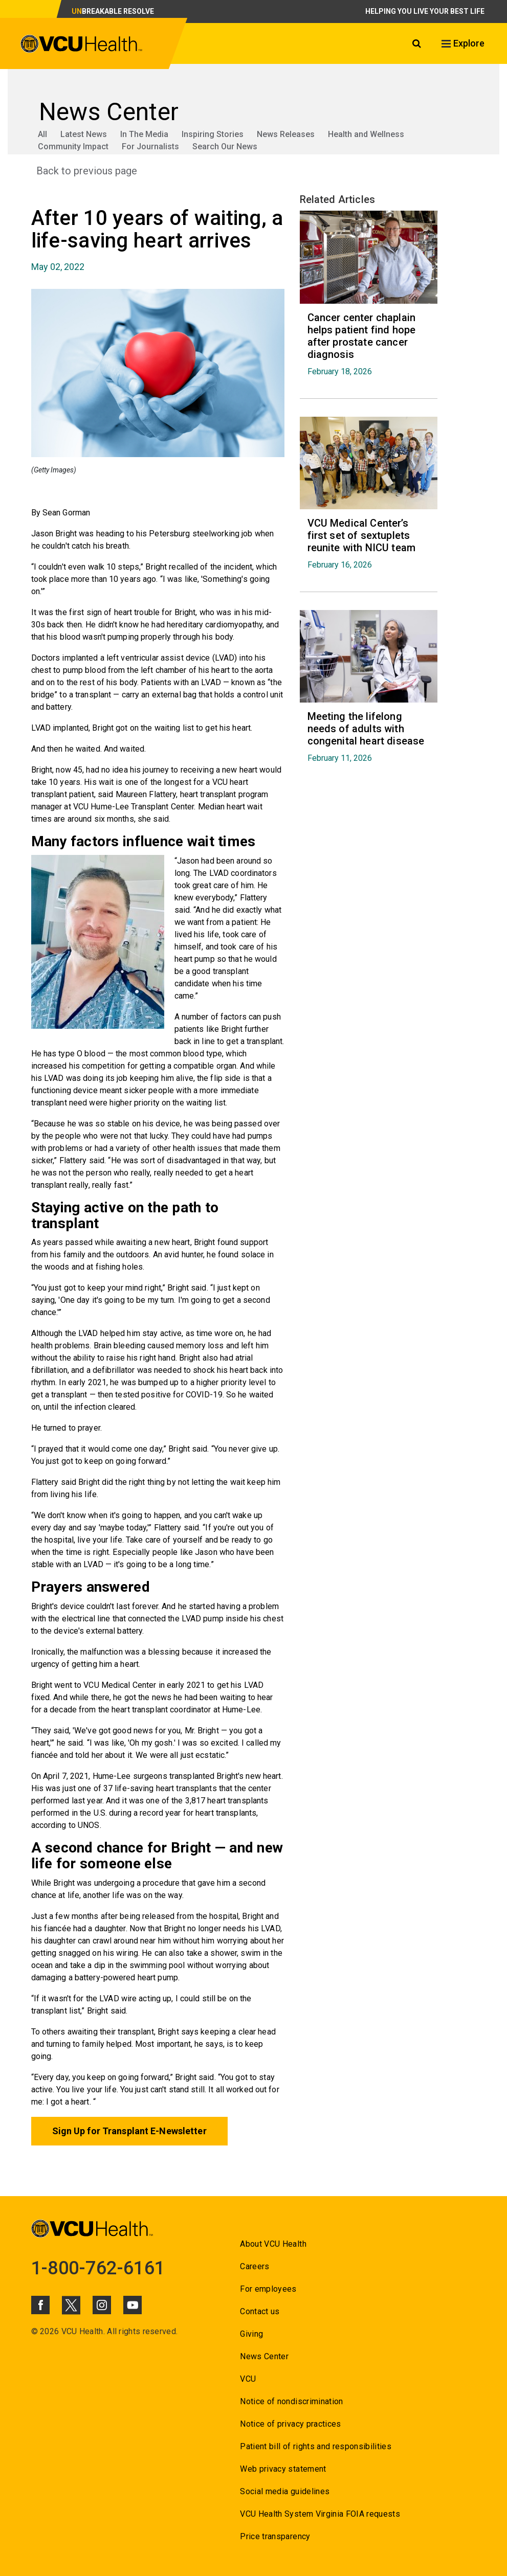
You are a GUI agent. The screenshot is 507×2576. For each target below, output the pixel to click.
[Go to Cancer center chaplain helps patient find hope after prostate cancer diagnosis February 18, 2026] (368, 343)
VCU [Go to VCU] (248, 2379)
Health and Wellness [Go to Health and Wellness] (366, 134)
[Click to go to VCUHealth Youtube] (132, 2305)
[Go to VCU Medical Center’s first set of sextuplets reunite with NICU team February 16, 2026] (368, 543)
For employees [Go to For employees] (268, 2289)
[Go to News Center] (253, 112)
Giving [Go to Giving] (251, 2334)
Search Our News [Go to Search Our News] (224, 146)
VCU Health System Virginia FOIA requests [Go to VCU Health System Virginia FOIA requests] (320, 2514)
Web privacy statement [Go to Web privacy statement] (283, 2469)
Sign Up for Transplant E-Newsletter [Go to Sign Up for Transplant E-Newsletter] (129, 2131)
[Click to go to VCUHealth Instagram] (102, 2305)
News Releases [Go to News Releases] (286, 134)
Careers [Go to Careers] (254, 2266)
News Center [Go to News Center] (264, 2356)
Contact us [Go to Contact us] (259, 2311)
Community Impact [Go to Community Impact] (73, 146)
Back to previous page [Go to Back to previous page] (86, 171)
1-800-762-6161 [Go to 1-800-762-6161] (98, 2268)
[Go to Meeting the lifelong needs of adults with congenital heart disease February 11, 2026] (368, 736)
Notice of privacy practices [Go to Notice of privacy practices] (290, 2424)
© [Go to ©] (34, 2331)
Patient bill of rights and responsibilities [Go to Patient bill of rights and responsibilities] (315, 2446)
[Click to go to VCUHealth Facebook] (40, 2305)
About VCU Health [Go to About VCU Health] (273, 2244)
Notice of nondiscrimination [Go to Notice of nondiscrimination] (291, 2401)
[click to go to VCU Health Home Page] (81, 45)
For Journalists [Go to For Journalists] (150, 146)
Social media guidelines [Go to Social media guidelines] (284, 2491)
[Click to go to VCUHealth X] (71, 2305)
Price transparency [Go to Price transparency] (275, 2536)
